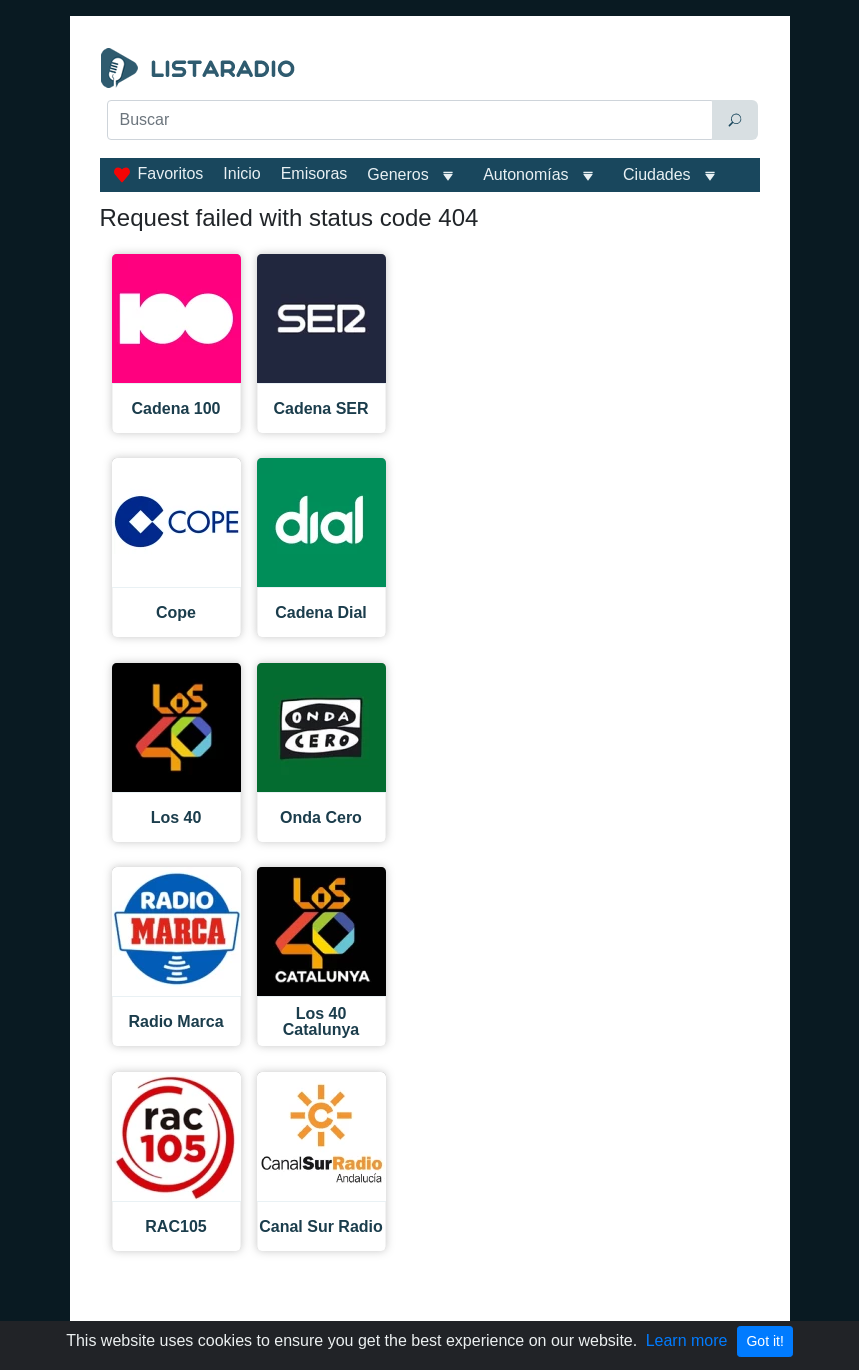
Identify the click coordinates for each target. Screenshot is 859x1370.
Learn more (687, 1340)
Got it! (764, 1341)
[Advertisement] (430, 192)
